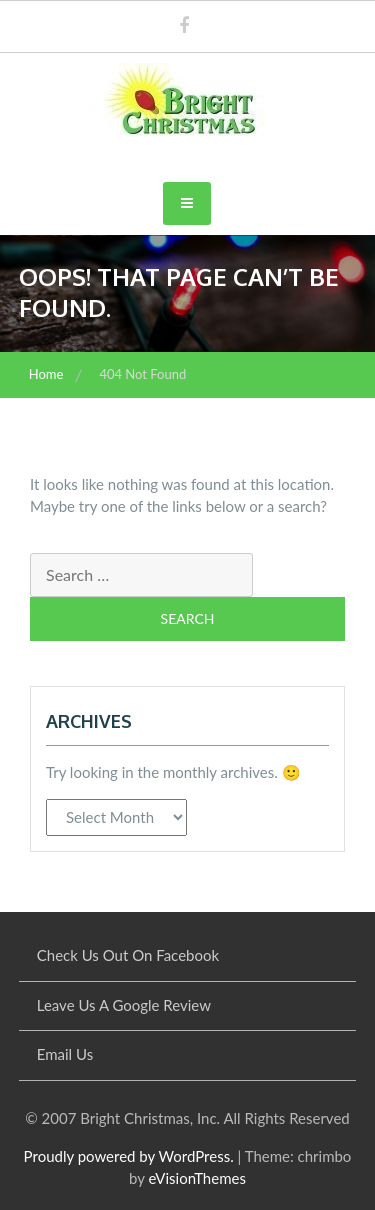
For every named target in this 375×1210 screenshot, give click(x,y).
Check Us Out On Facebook (128, 955)
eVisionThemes (196, 1178)
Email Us (65, 1054)
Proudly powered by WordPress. (129, 1156)
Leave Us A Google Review (124, 1005)
